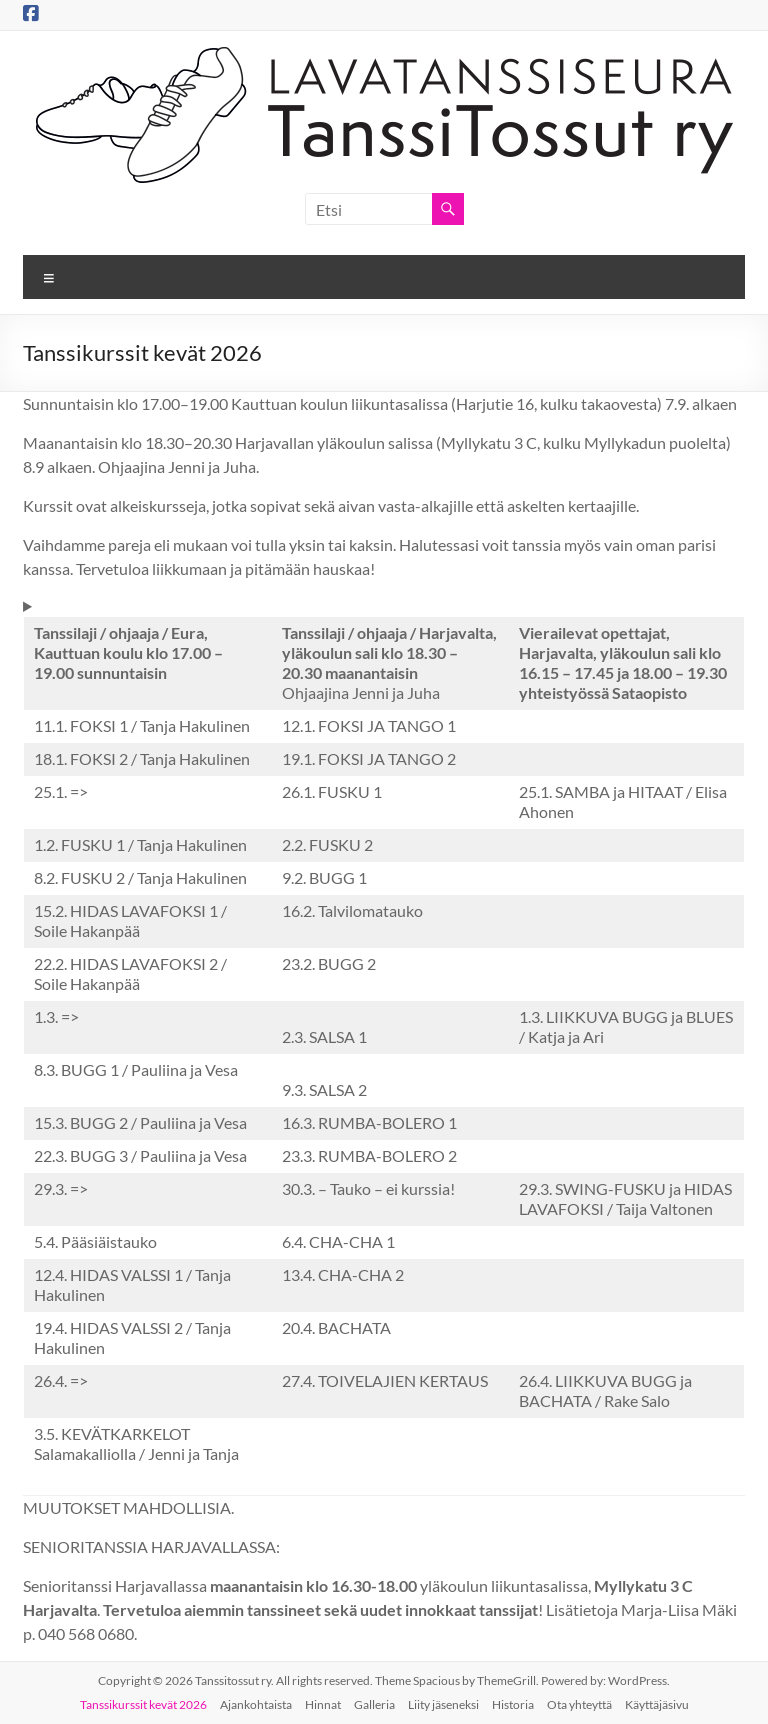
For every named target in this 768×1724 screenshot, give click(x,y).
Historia (513, 1704)
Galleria (374, 1704)
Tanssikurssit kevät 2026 (143, 1704)
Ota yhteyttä (579, 1704)
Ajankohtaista (256, 1704)
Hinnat (323, 1704)
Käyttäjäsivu (657, 1704)
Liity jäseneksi (443, 1704)
